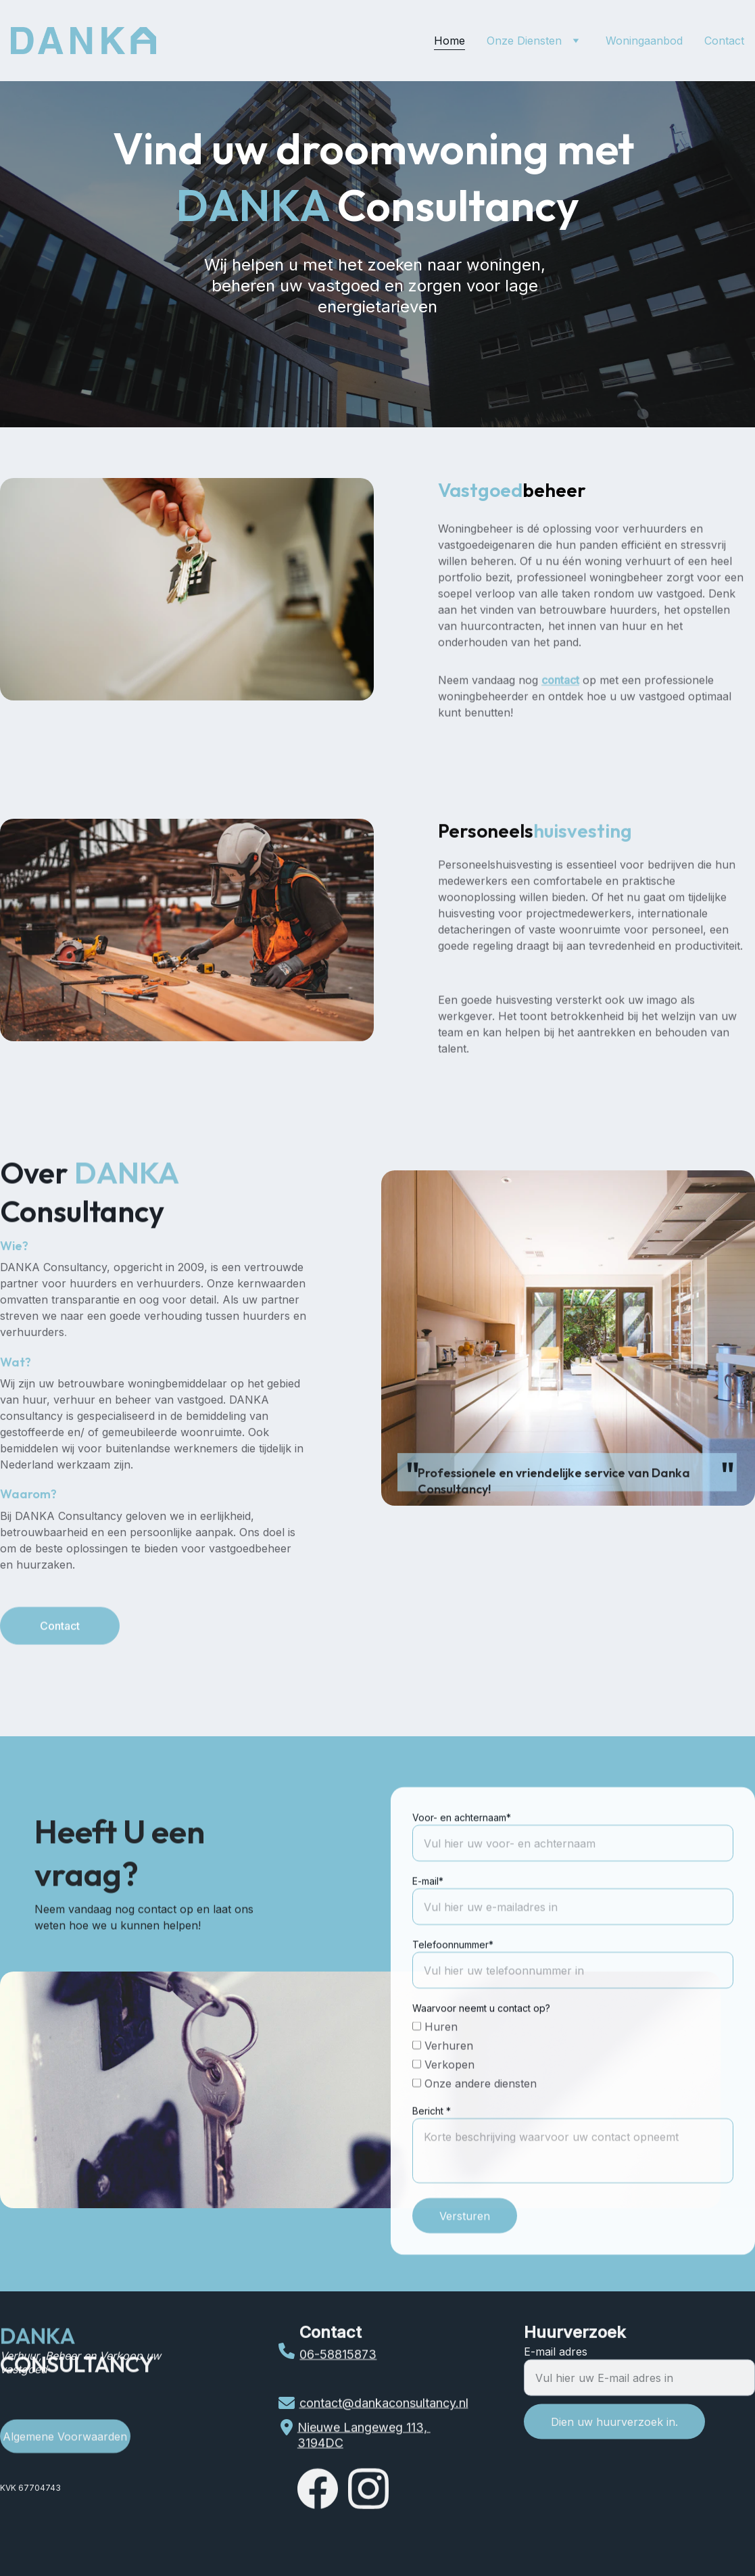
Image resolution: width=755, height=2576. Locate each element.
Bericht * (431, 2145)
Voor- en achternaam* (461, 1851)
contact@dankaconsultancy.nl (383, 2404)
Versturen (464, 2250)
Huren (435, 2061)
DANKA (39, 2339)
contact (560, 695)
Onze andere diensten (474, 2117)
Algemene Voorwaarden (65, 2439)
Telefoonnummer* (452, 1978)
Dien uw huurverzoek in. (614, 2432)
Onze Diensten (524, 40)
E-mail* (427, 1915)
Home (449, 40)
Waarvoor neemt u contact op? (481, 2042)
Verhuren (442, 2079)
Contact (724, 40)
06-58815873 (337, 2357)
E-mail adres (555, 2361)
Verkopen (443, 2098)
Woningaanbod (644, 40)
